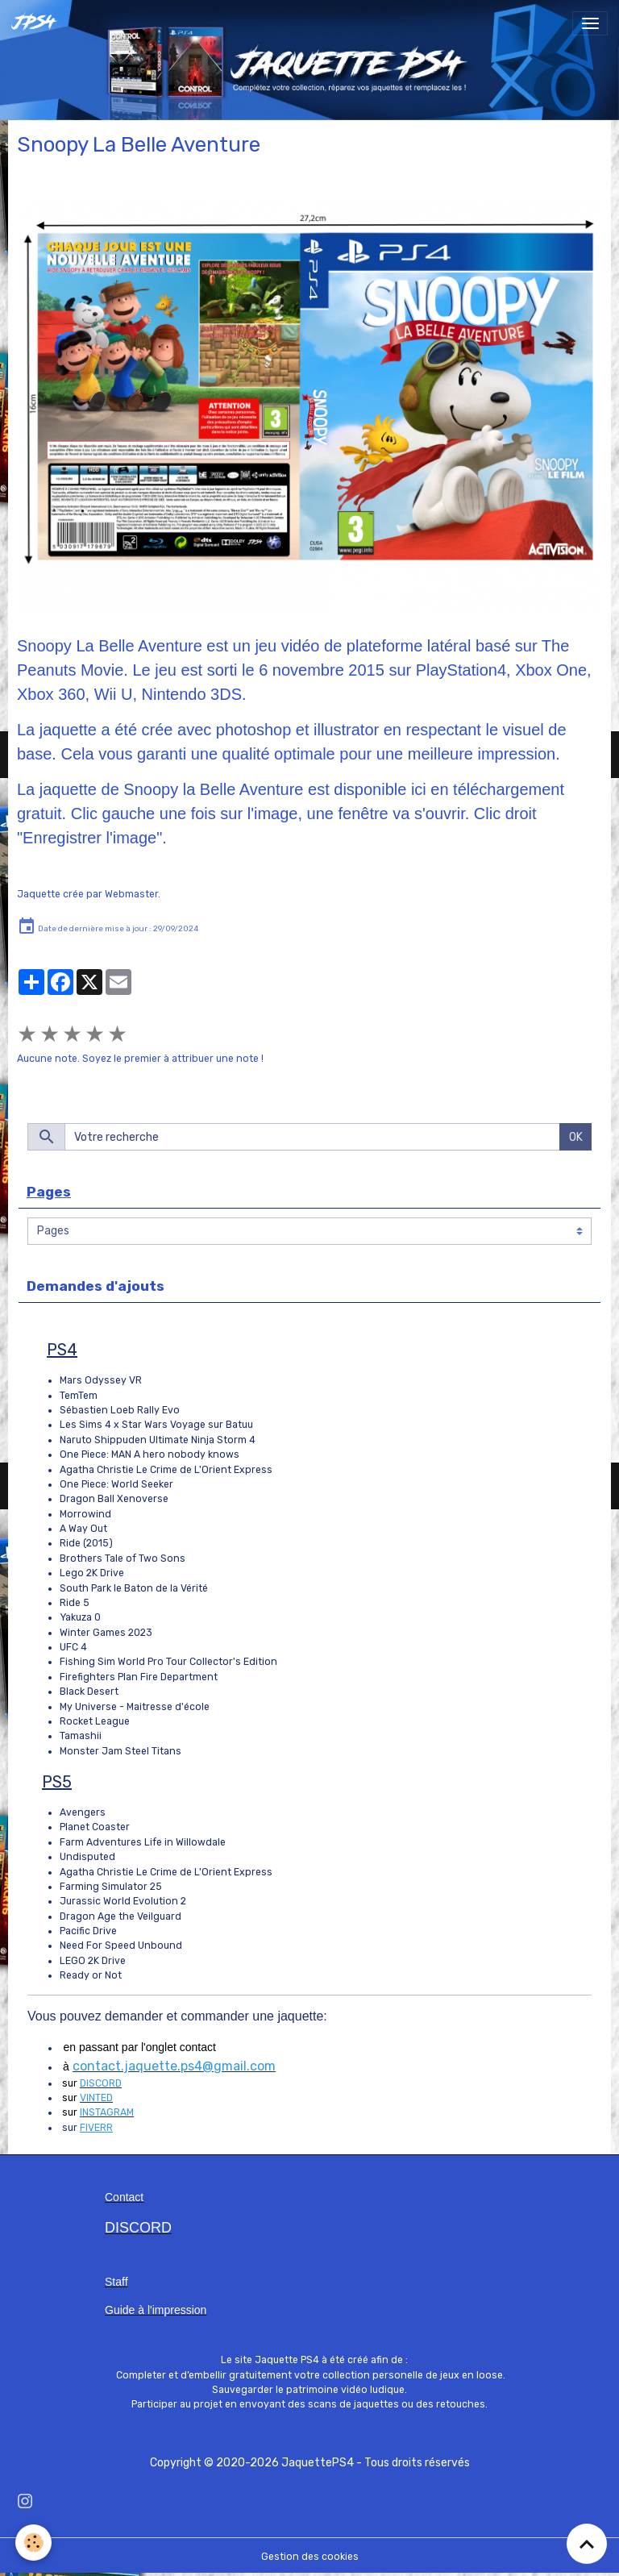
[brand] (37, 23)
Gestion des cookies (310, 2556)
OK (576, 1137)
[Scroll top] (587, 2544)
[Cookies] (34, 2542)
